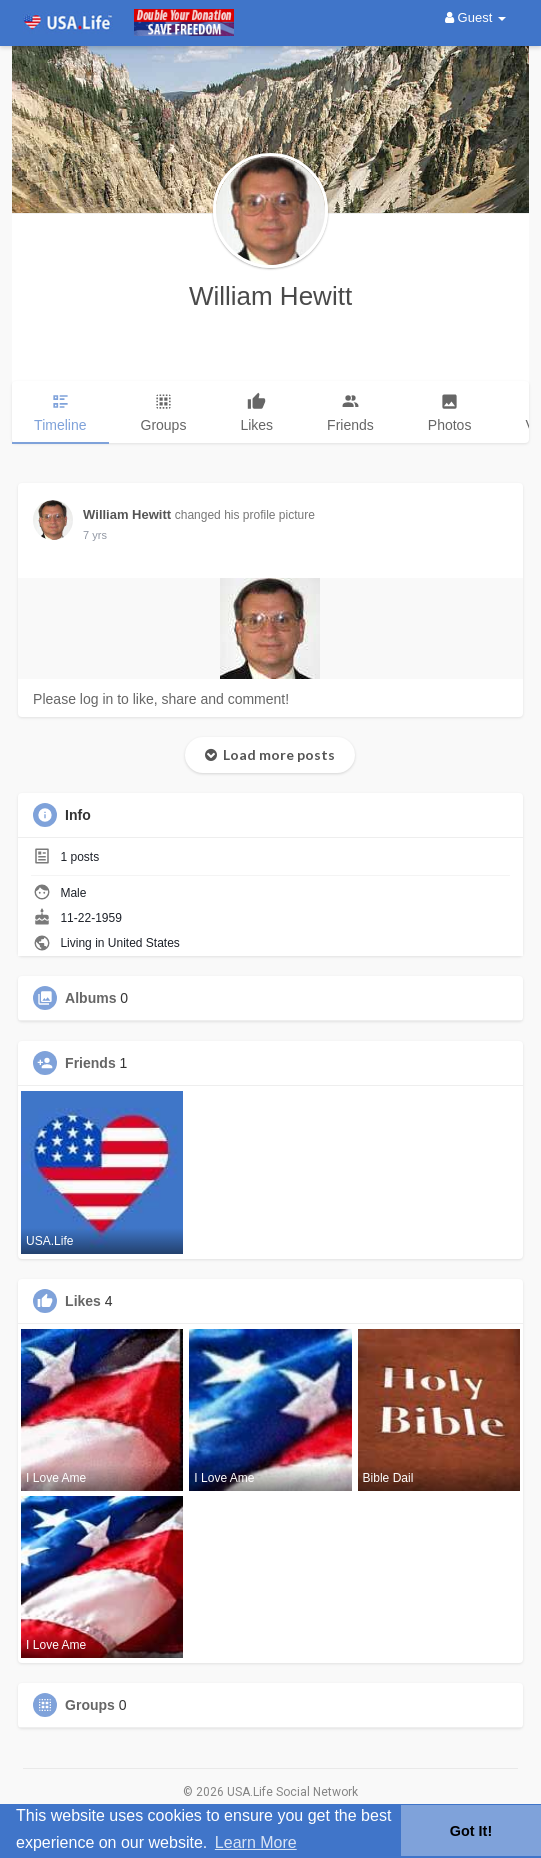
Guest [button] (475, 17)
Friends (90, 1063)
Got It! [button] (471, 1831)
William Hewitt (270, 296)
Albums (90, 998)
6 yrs (95, 535)
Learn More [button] (256, 1842)
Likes (83, 1301)
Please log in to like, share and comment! (161, 699)
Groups (90, 1705)
